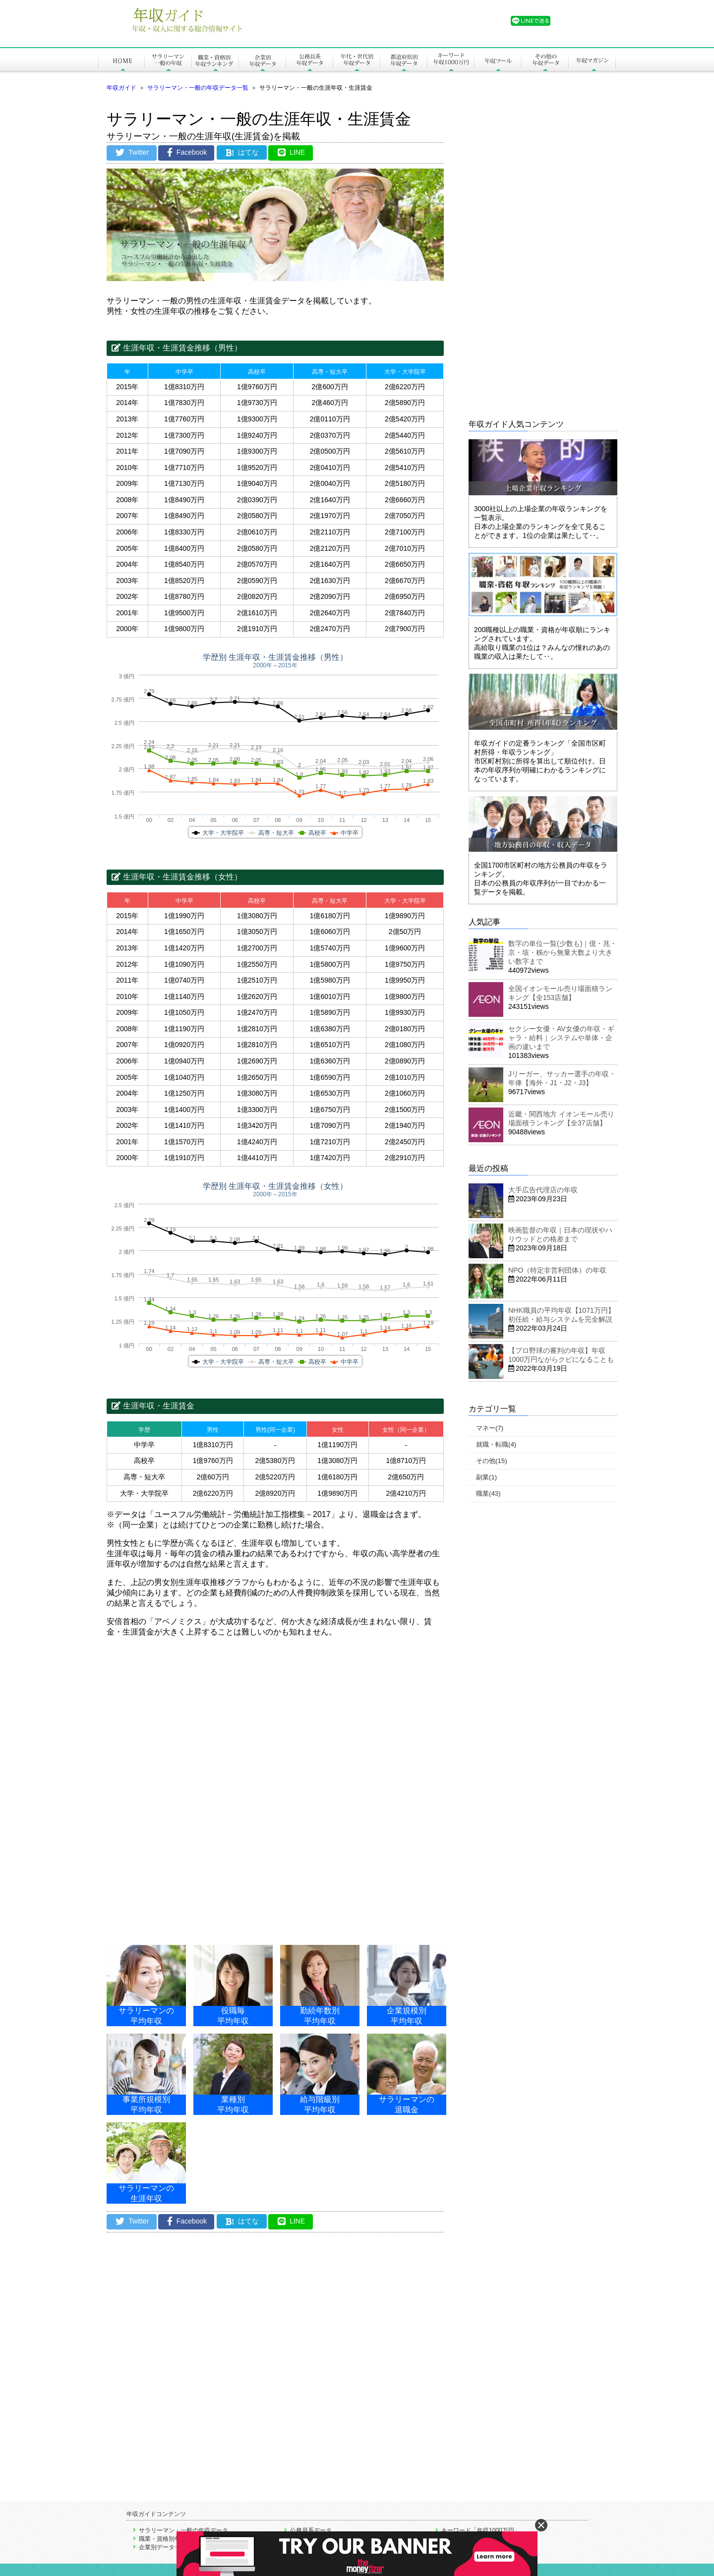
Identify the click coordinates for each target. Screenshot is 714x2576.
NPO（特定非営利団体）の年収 (557, 1270)
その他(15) (491, 1460)
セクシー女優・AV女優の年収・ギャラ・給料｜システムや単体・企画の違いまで (561, 1038)
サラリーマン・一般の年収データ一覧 (197, 87)
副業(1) (486, 1477)
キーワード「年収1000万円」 (480, 2530)
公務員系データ (311, 2530)
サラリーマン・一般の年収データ (183, 2530)
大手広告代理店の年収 (543, 1190)
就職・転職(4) (496, 1444)
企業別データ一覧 (162, 2547)
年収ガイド (121, 87)
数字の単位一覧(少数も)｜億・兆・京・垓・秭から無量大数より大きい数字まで (562, 952)
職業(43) (488, 1493)
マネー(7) (489, 1428)
